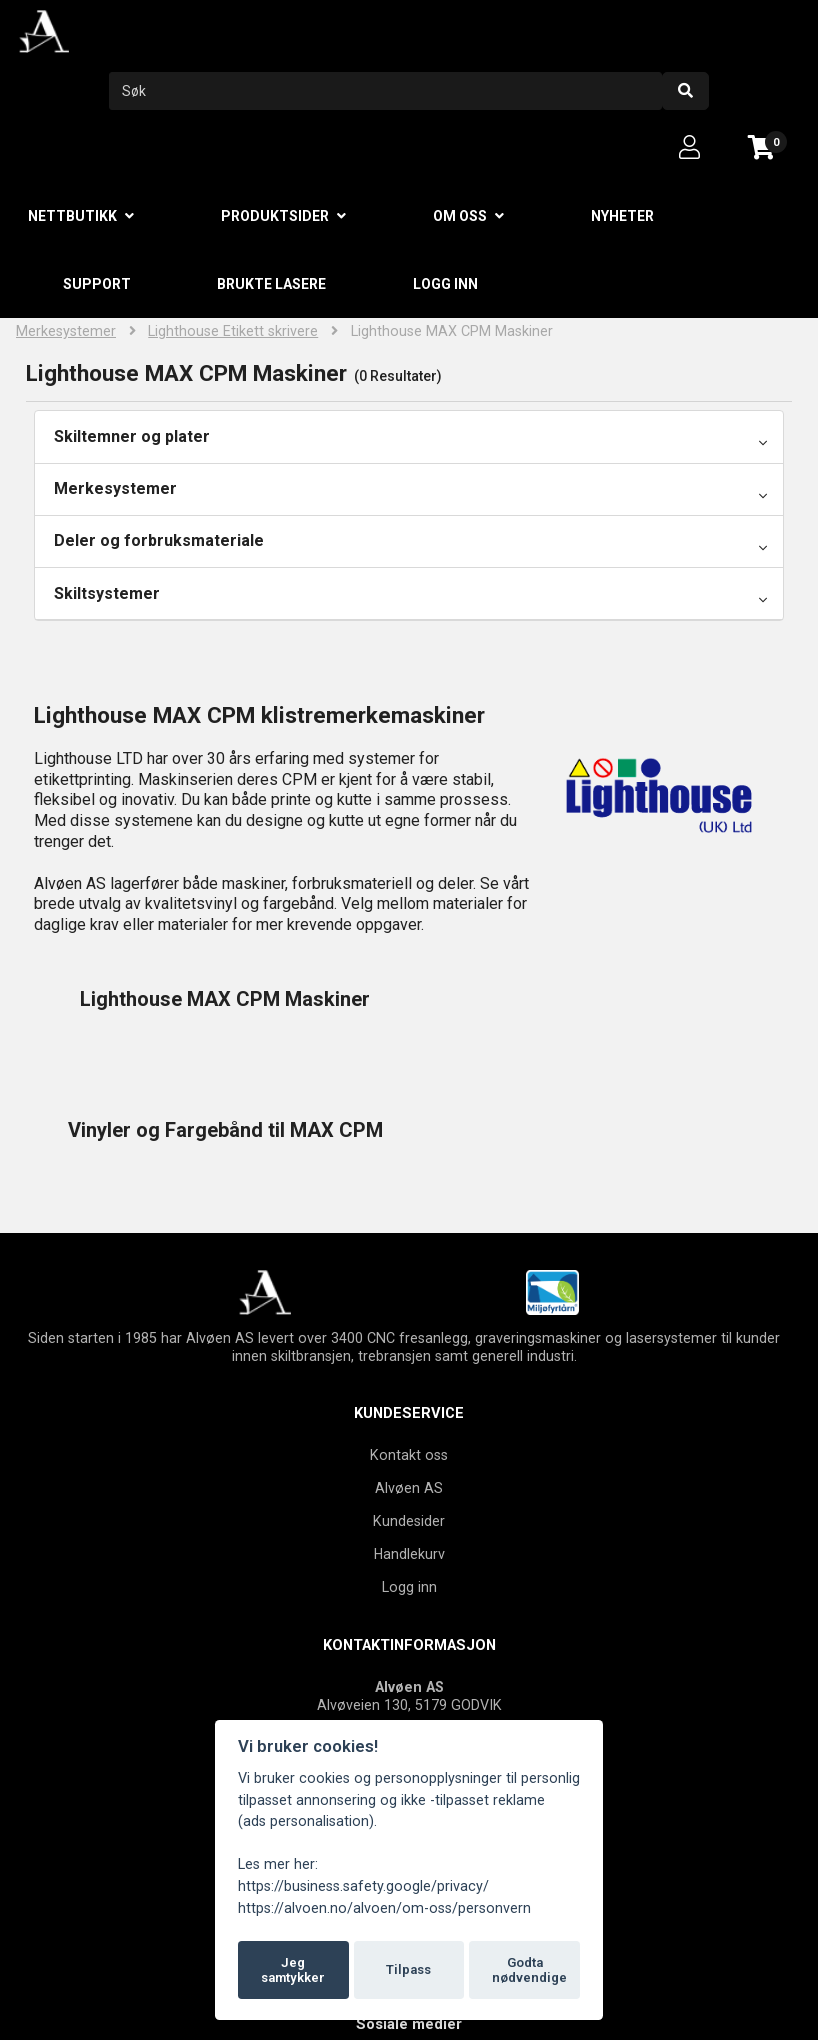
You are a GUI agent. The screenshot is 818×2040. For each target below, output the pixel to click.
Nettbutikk (72, 216)
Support (97, 284)
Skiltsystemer (107, 593)
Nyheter (622, 216)
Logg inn (445, 284)
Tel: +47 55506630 (409, 1612)
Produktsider (275, 216)
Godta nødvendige (529, 1970)
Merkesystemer (66, 331)
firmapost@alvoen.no (432, 1649)
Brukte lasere (271, 284)
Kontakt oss (409, 1324)
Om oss (460, 216)
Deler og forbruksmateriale (159, 540)
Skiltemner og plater (132, 436)
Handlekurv (409, 1423)
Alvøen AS (409, 1357)
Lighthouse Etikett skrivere (233, 331)
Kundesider (409, 1390)
